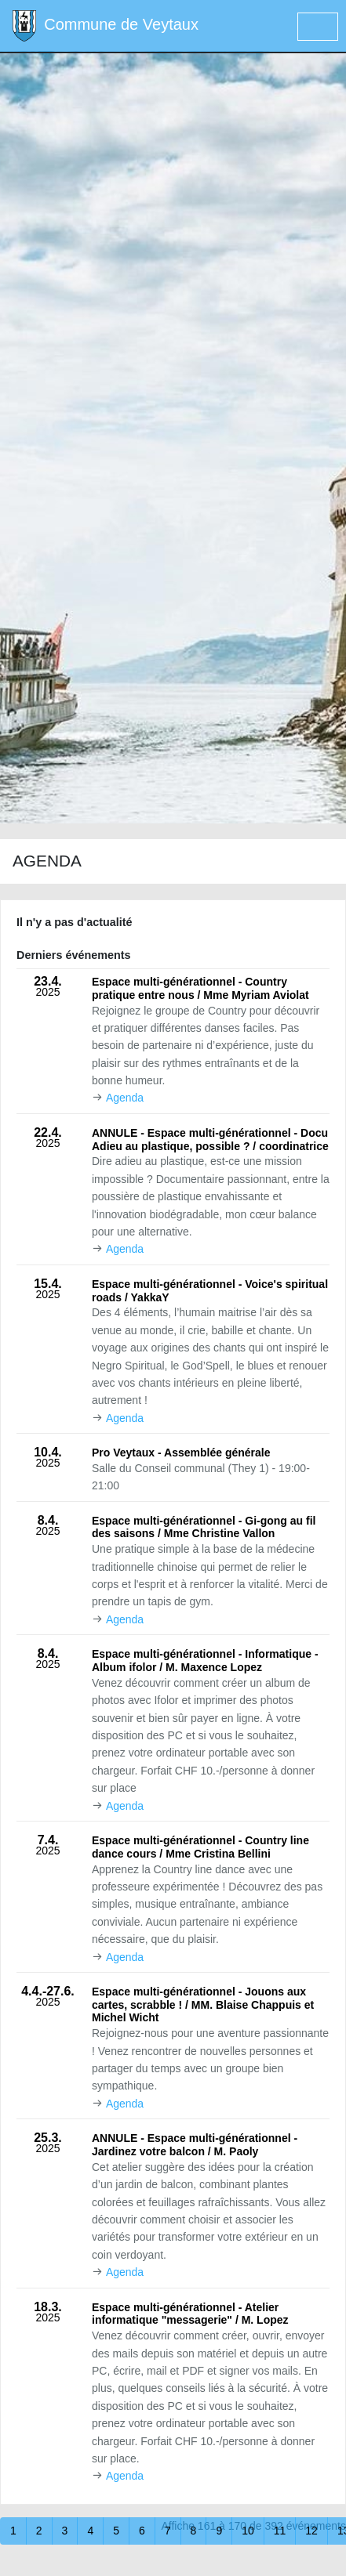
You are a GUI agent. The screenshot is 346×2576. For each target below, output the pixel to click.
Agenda (125, 1097)
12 (311, 2530)
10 (248, 2530)
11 (280, 2530)
